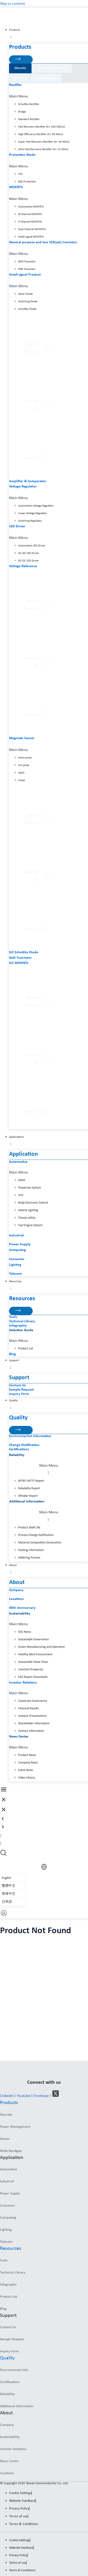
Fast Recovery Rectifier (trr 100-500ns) (41, 126)
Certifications (19, 1449)
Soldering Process (29, 1557)
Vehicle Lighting (28, 1210)
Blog (12, 1354)
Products (20, 47)
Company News (28, 1762)
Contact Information (31, 1731)
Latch (21, 772)
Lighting (15, 1265)
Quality (18, 1418)
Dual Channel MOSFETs (32, 229)
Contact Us (17, 1385)
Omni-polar (25, 757)
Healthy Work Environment (35, 1654)
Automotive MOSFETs (31, 206)
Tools (13, 1317)
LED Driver (17, 526)
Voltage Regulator (23, 486)
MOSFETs (16, 187)
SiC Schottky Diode (23, 952)
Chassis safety (26, 1218)
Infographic (18, 1326)
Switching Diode (27, 301)
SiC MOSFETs (18, 963)
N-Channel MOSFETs (30, 214)
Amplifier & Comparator (27, 481)
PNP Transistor (27, 269)
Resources (22, 1299)
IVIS (20, 1195)
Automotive (18, 1162)
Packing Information (31, 1550)
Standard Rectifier (29, 119)
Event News (25, 1770)
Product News (27, 1755)
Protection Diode (22, 155)
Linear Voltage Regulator (32, 513)
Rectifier (15, 85)
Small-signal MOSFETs (31, 236)
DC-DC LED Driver (28, 560)
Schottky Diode (27, 309)
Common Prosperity (30, 1669)
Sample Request (21, 1390)
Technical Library (22, 1321)
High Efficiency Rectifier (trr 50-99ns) (40, 134)
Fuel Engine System (30, 1225)
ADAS (21, 1180)
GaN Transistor (20, 958)
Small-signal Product (25, 275)
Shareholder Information (33, 1723)
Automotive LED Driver (31, 545)
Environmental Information (30, 1436)
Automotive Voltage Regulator (36, 505)
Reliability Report (29, 1488)
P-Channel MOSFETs (30, 221)
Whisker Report (28, 1496)
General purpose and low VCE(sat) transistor (43, 242)
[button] (48, 96)
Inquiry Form (19, 1394)
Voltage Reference (23, 566)
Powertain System (29, 1187)
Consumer (16, 1259)
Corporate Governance (32, 1701)
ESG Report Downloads (32, 1677)
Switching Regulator (30, 520)
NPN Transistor (27, 261)
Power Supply (20, 1244)
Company (16, 1590)
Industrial (16, 1235)
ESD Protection (27, 181)
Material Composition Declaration (39, 1542)
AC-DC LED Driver (28, 553)
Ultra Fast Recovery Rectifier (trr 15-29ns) (43, 149)
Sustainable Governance (33, 1639)
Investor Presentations (32, 1716)
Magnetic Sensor (22, 738)
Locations (16, 1599)
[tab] (20, 68)
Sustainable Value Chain (33, 1662)
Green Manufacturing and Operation (41, 1647)
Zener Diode (25, 293)
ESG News (24, 1632)
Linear (21, 780)
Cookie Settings (20, 2493)
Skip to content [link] (12, 4)
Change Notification (24, 1445)
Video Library (26, 1777)
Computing (17, 1250)
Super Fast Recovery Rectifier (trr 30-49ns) (43, 141)
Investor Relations (23, 1682)
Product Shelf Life (29, 1527)
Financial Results (28, 1708)
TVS (20, 174)
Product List (25, 1348)
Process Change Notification (36, 1535)
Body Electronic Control (33, 1203)
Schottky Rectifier (28, 104)
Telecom (15, 1274)
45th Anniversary (22, 1608)
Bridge (22, 111)
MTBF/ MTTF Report (31, 1481)
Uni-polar (23, 765)
